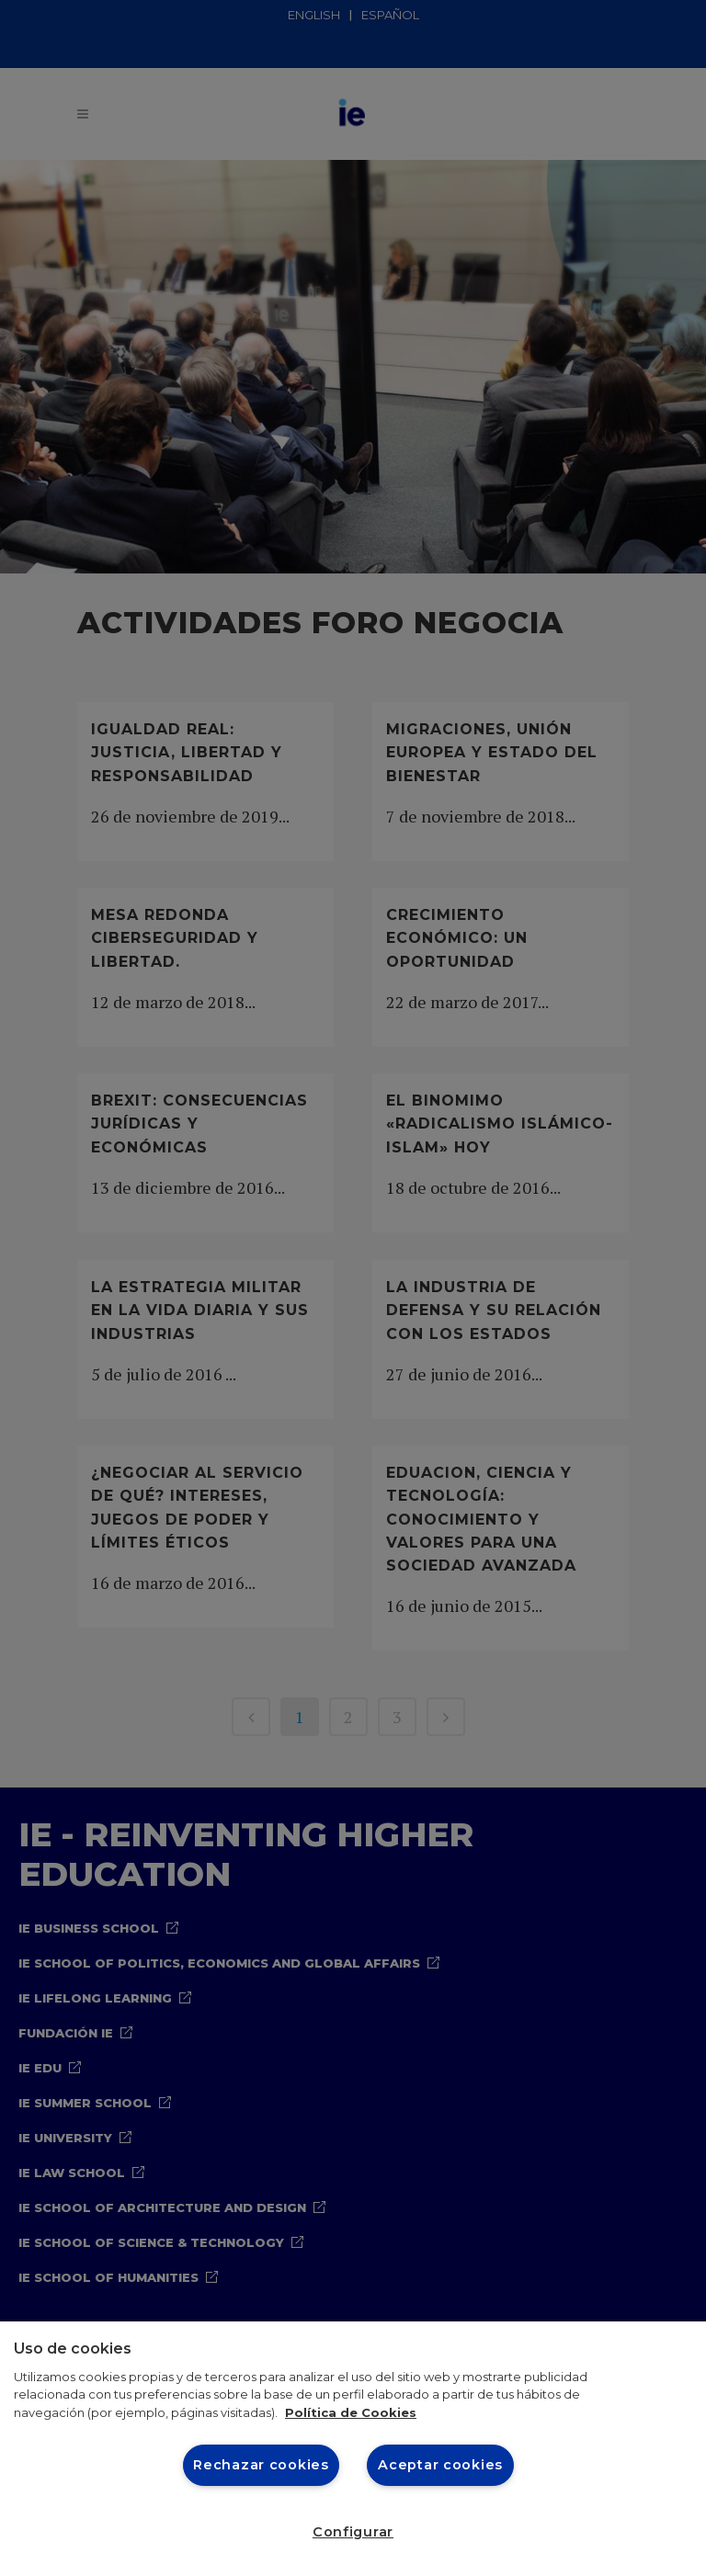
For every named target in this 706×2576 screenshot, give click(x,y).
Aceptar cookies (440, 2465)
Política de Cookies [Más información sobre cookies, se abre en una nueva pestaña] (350, 2412)
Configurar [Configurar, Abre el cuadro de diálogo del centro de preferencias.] (353, 2532)
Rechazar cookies (261, 2465)
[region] (353, 2448)
